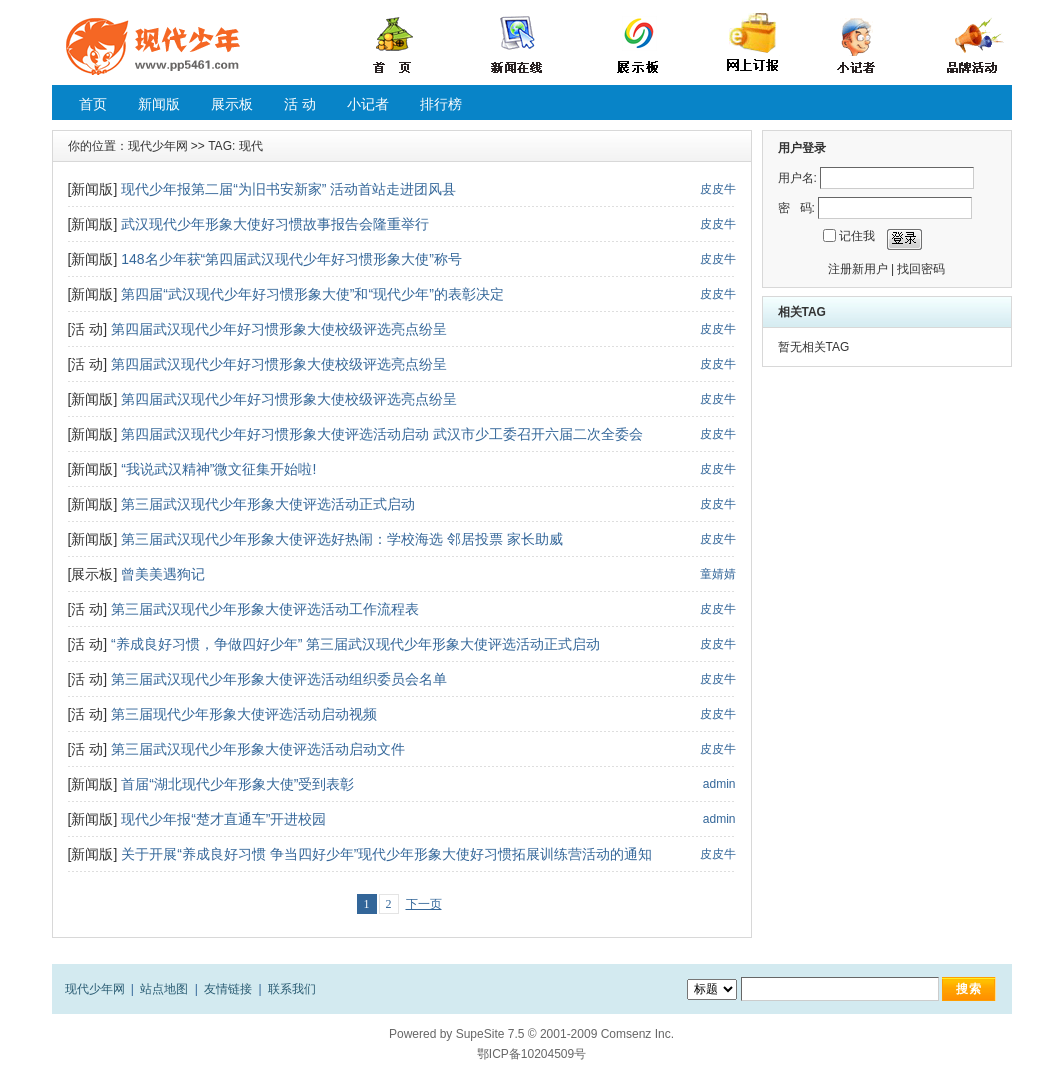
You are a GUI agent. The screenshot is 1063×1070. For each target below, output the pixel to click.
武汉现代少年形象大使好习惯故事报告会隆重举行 (275, 224)
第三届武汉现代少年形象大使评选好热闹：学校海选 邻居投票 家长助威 (342, 539)
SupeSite (480, 1034)
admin (719, 784)
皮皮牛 (718, 189)
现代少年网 (158, 146)
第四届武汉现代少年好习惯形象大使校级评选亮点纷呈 (279, 329)
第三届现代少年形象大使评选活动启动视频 (244, 714)
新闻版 (159, 104)
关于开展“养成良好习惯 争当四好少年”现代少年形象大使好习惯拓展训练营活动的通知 (386, 854)
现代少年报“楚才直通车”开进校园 (223, 819)
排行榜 (441, 104)
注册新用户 (858, 269)
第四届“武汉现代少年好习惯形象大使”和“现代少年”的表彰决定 (312, 294)
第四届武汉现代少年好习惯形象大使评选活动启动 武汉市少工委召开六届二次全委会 (382, 434)
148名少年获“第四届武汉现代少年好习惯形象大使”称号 (291, 259)
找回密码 (921, 269)
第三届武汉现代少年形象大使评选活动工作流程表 (265, 609)
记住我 (857, 236)
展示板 (232, 104)
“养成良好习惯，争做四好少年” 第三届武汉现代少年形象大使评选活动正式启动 (355, 644)
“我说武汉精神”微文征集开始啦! (218, 469)
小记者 (368, 104)
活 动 (300, 104)
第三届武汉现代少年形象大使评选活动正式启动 (268, 504)
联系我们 (292, 989)
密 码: (796, 208)
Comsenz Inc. (637, 1034)
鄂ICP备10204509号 (531, 1054)
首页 (93, 104)
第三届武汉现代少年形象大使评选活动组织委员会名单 (279, 679)
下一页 (424, 904)
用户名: (797, 178)
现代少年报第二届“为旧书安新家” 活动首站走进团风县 (288, 189)
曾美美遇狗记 (163, 574)
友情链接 (228, 989)
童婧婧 (718, 574)
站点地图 (164, 989)
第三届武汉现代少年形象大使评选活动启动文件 (258, 749)
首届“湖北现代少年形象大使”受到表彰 (237, 784)
